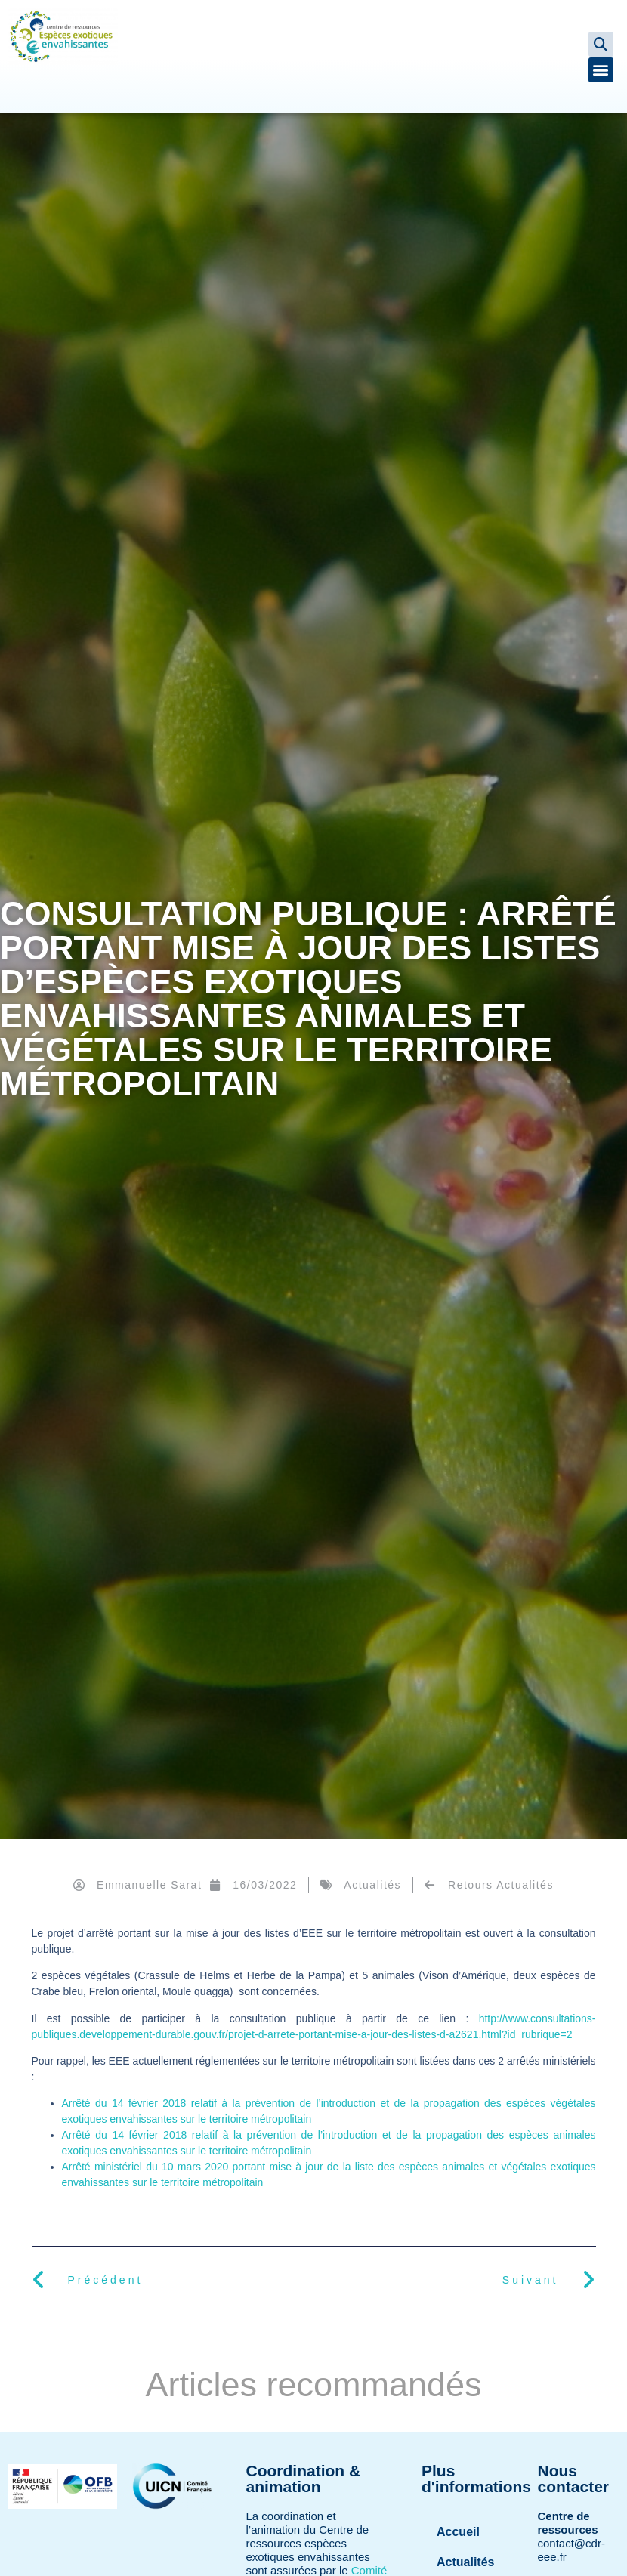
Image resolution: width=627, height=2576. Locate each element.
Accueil (458, 2531)
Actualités (372, 1885)
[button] (600, 44)
